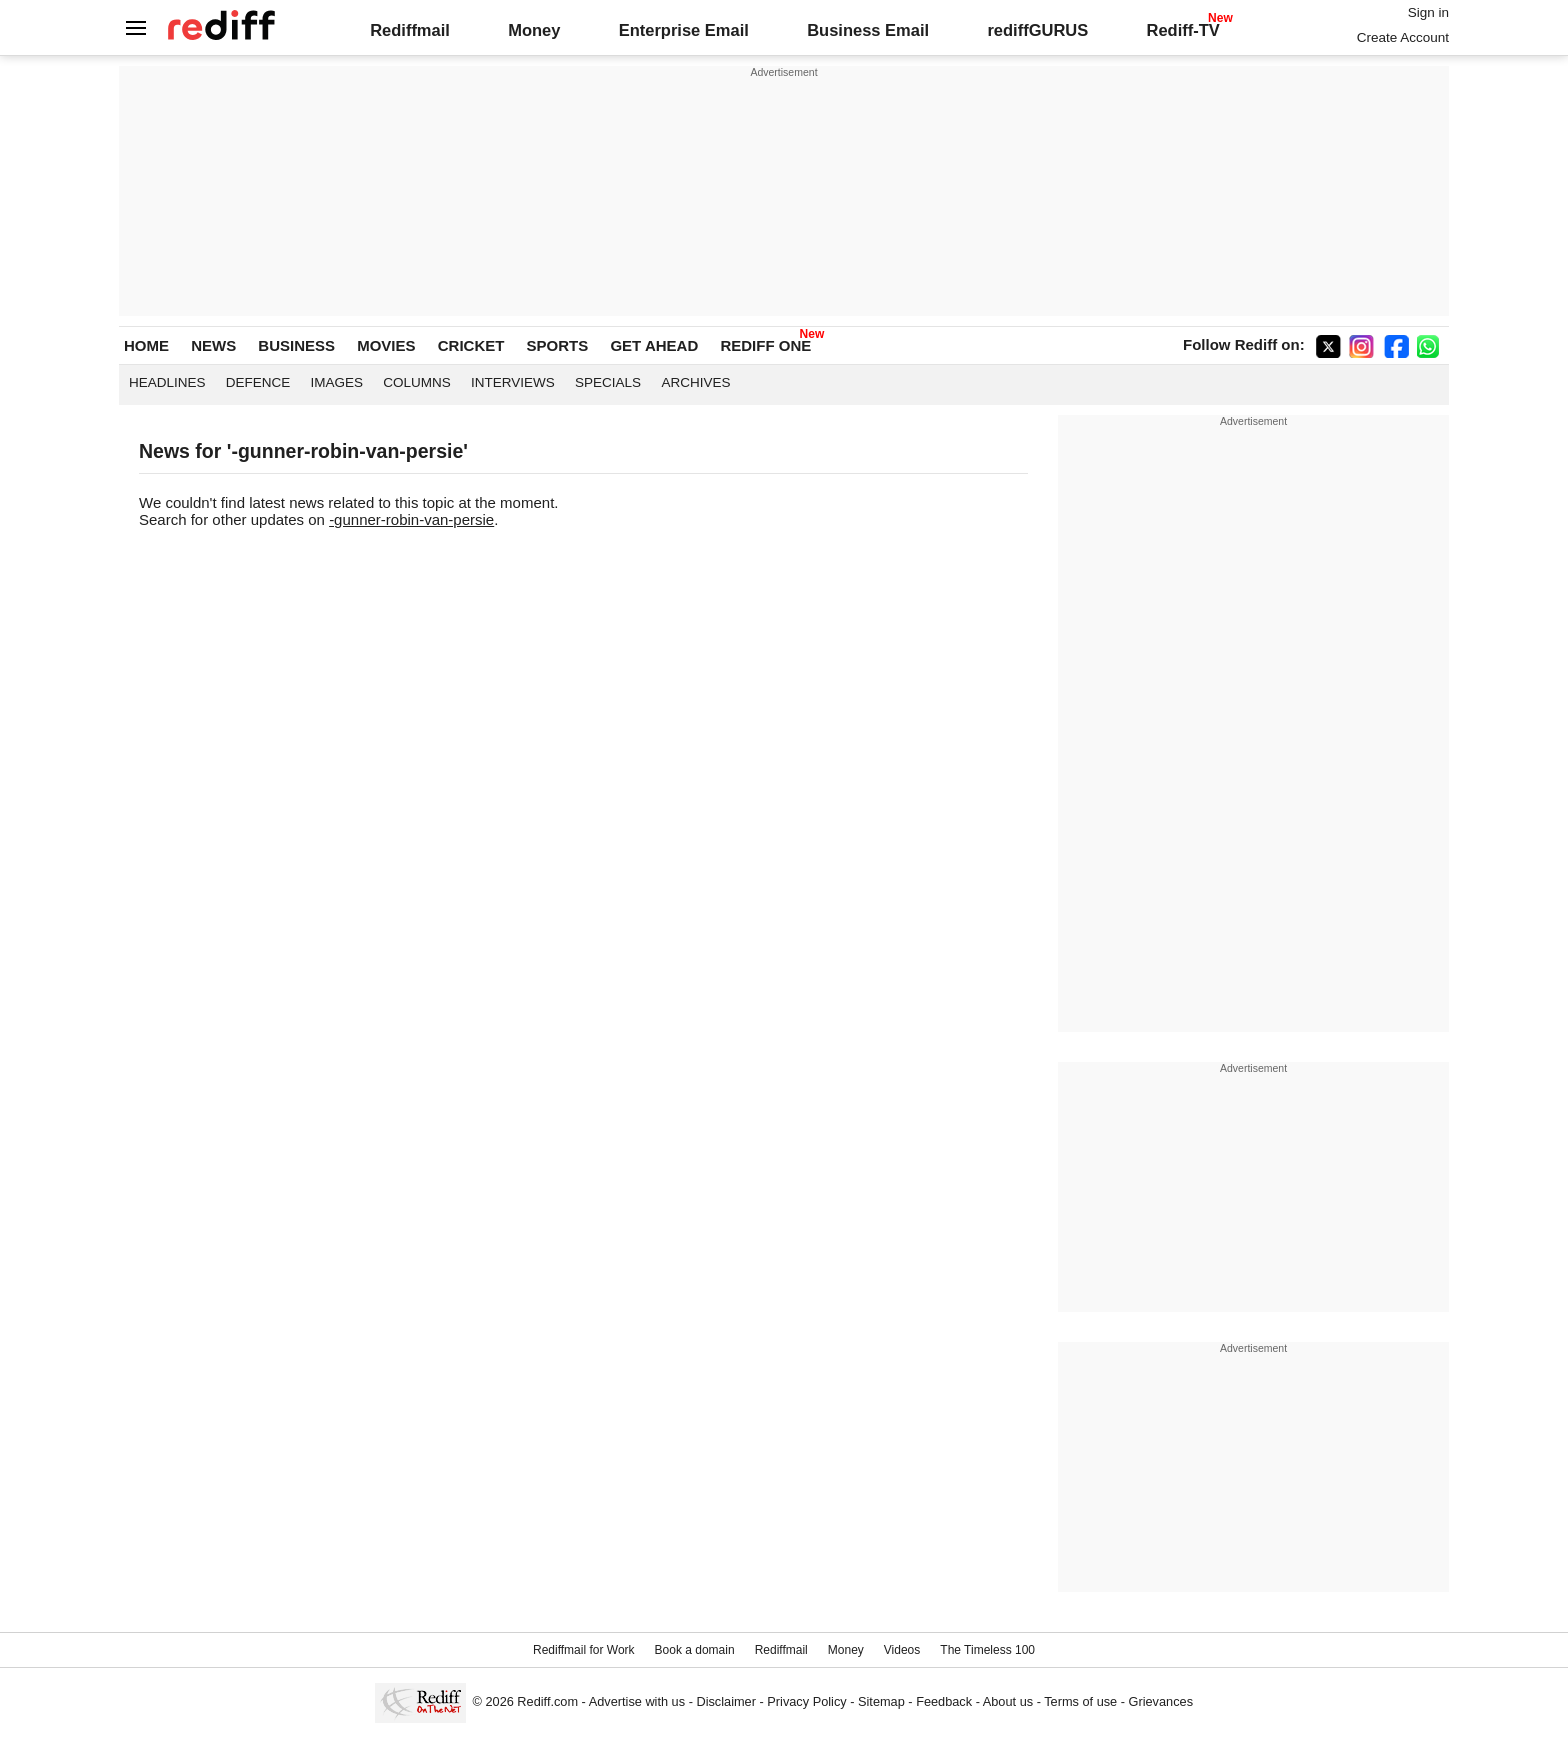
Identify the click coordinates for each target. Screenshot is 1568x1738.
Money (534, 30)
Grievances (1161, 1701)
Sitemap (881, 1701)
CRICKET (471, 345)
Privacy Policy (806, 1701)
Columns (417, 382)
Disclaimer (726, 1701)
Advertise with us (637, 1701)
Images (337, 382)
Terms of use (1080, 1701)
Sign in (1428, 12)
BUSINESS (296, 345)
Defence (258, 382)
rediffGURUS (1037, 30)
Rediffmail (410, 30)
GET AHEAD (654, 345)
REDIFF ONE (765, 345)
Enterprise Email (684, 30)
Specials (608, 382)
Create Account (1403, 37)
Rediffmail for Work (584, 1650)
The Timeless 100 (987, 1650)
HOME (146, 345)
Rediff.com (547, 1701)
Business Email (868, 30)
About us (1008, 1701)
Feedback (944, 1701)
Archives (695, 382)
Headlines (167, 382)
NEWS (213, 345)
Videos (902, 1650)
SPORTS (558, 345)
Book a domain (695, 1650)
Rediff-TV (1182, 30)
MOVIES (386, 345)
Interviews (513, 382)
